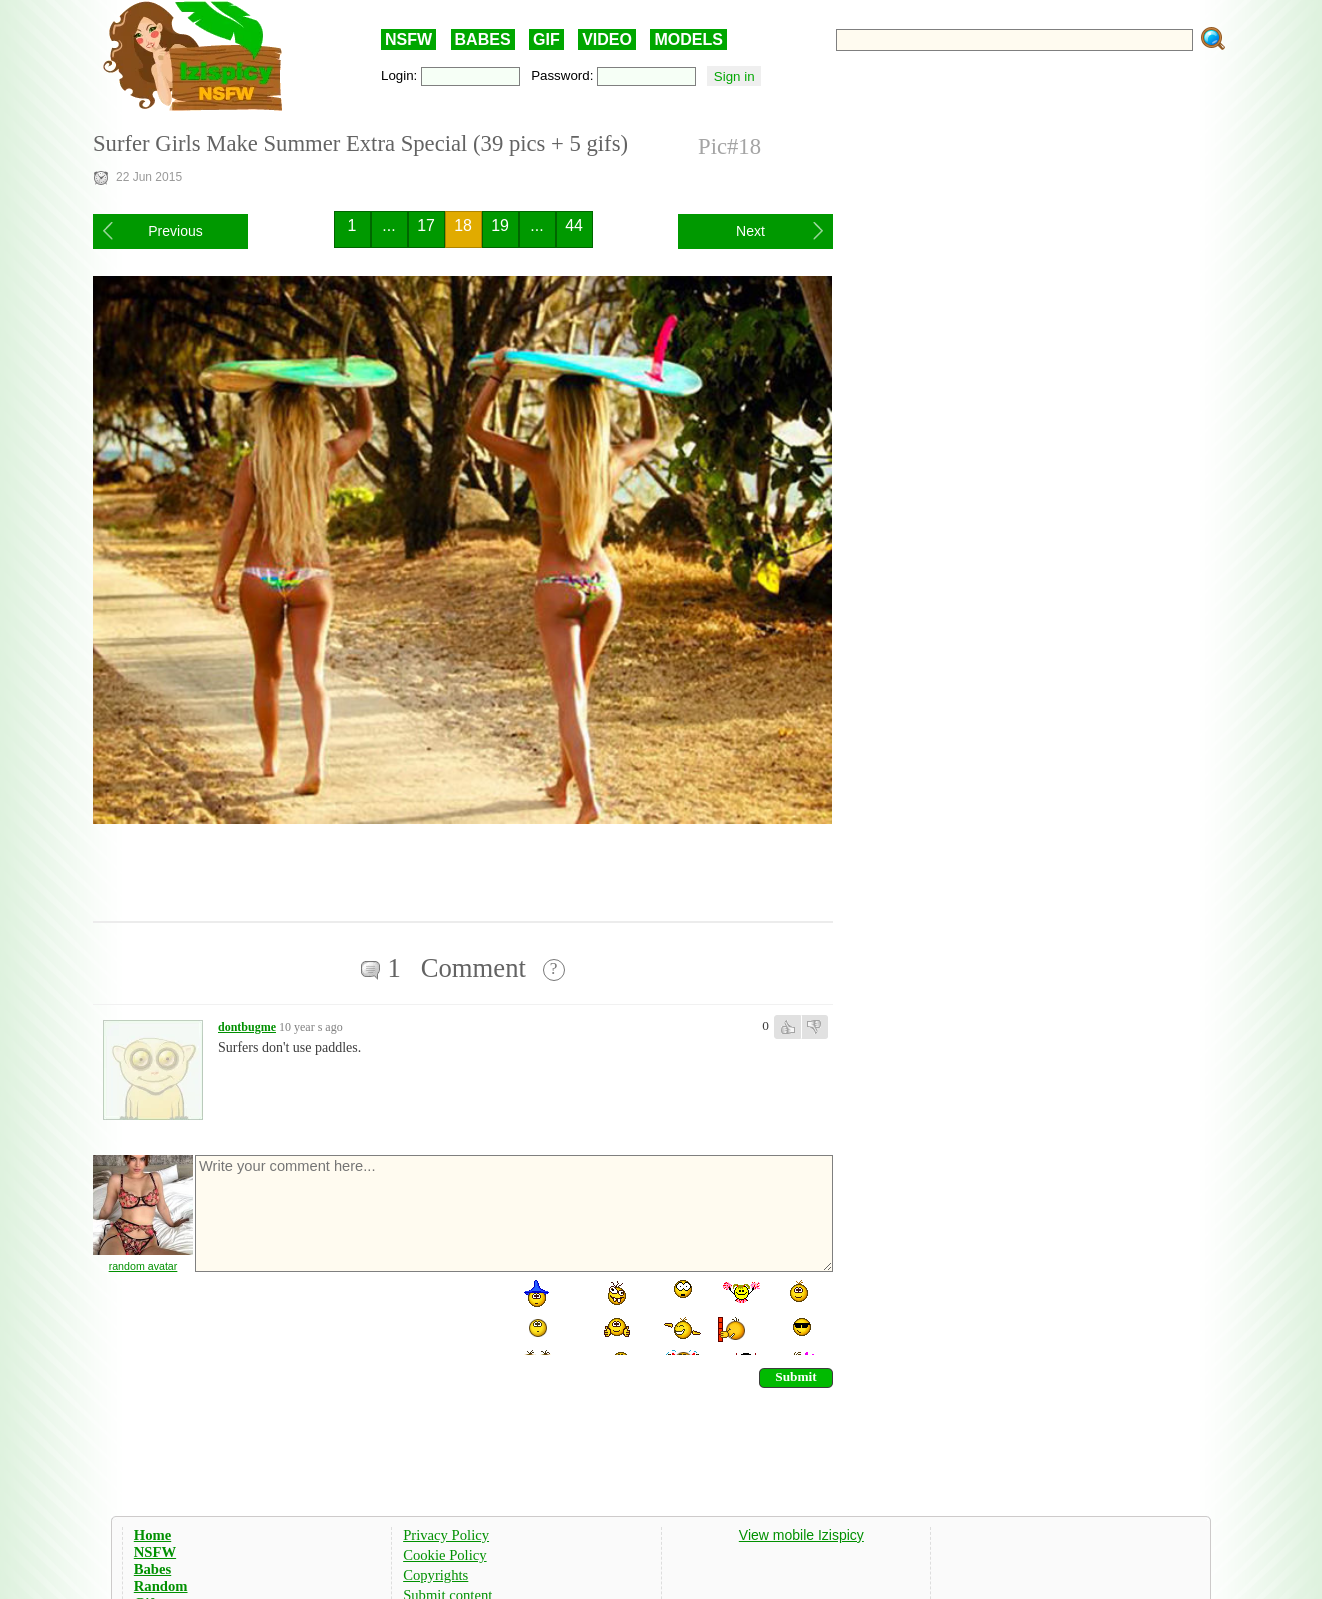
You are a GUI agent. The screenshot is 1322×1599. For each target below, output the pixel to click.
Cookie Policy (444, 1555)
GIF (546, 39)
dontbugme (247, 1027)
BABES (483, 39)
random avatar (143, 1266)
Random (161, 1586)
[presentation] (345, 1316)
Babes (152, 1569)
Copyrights (435, 1575)
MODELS (688, 39)
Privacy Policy (446, 1535)
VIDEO (607, 39)
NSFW (408, 39)
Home (152, 1535)
